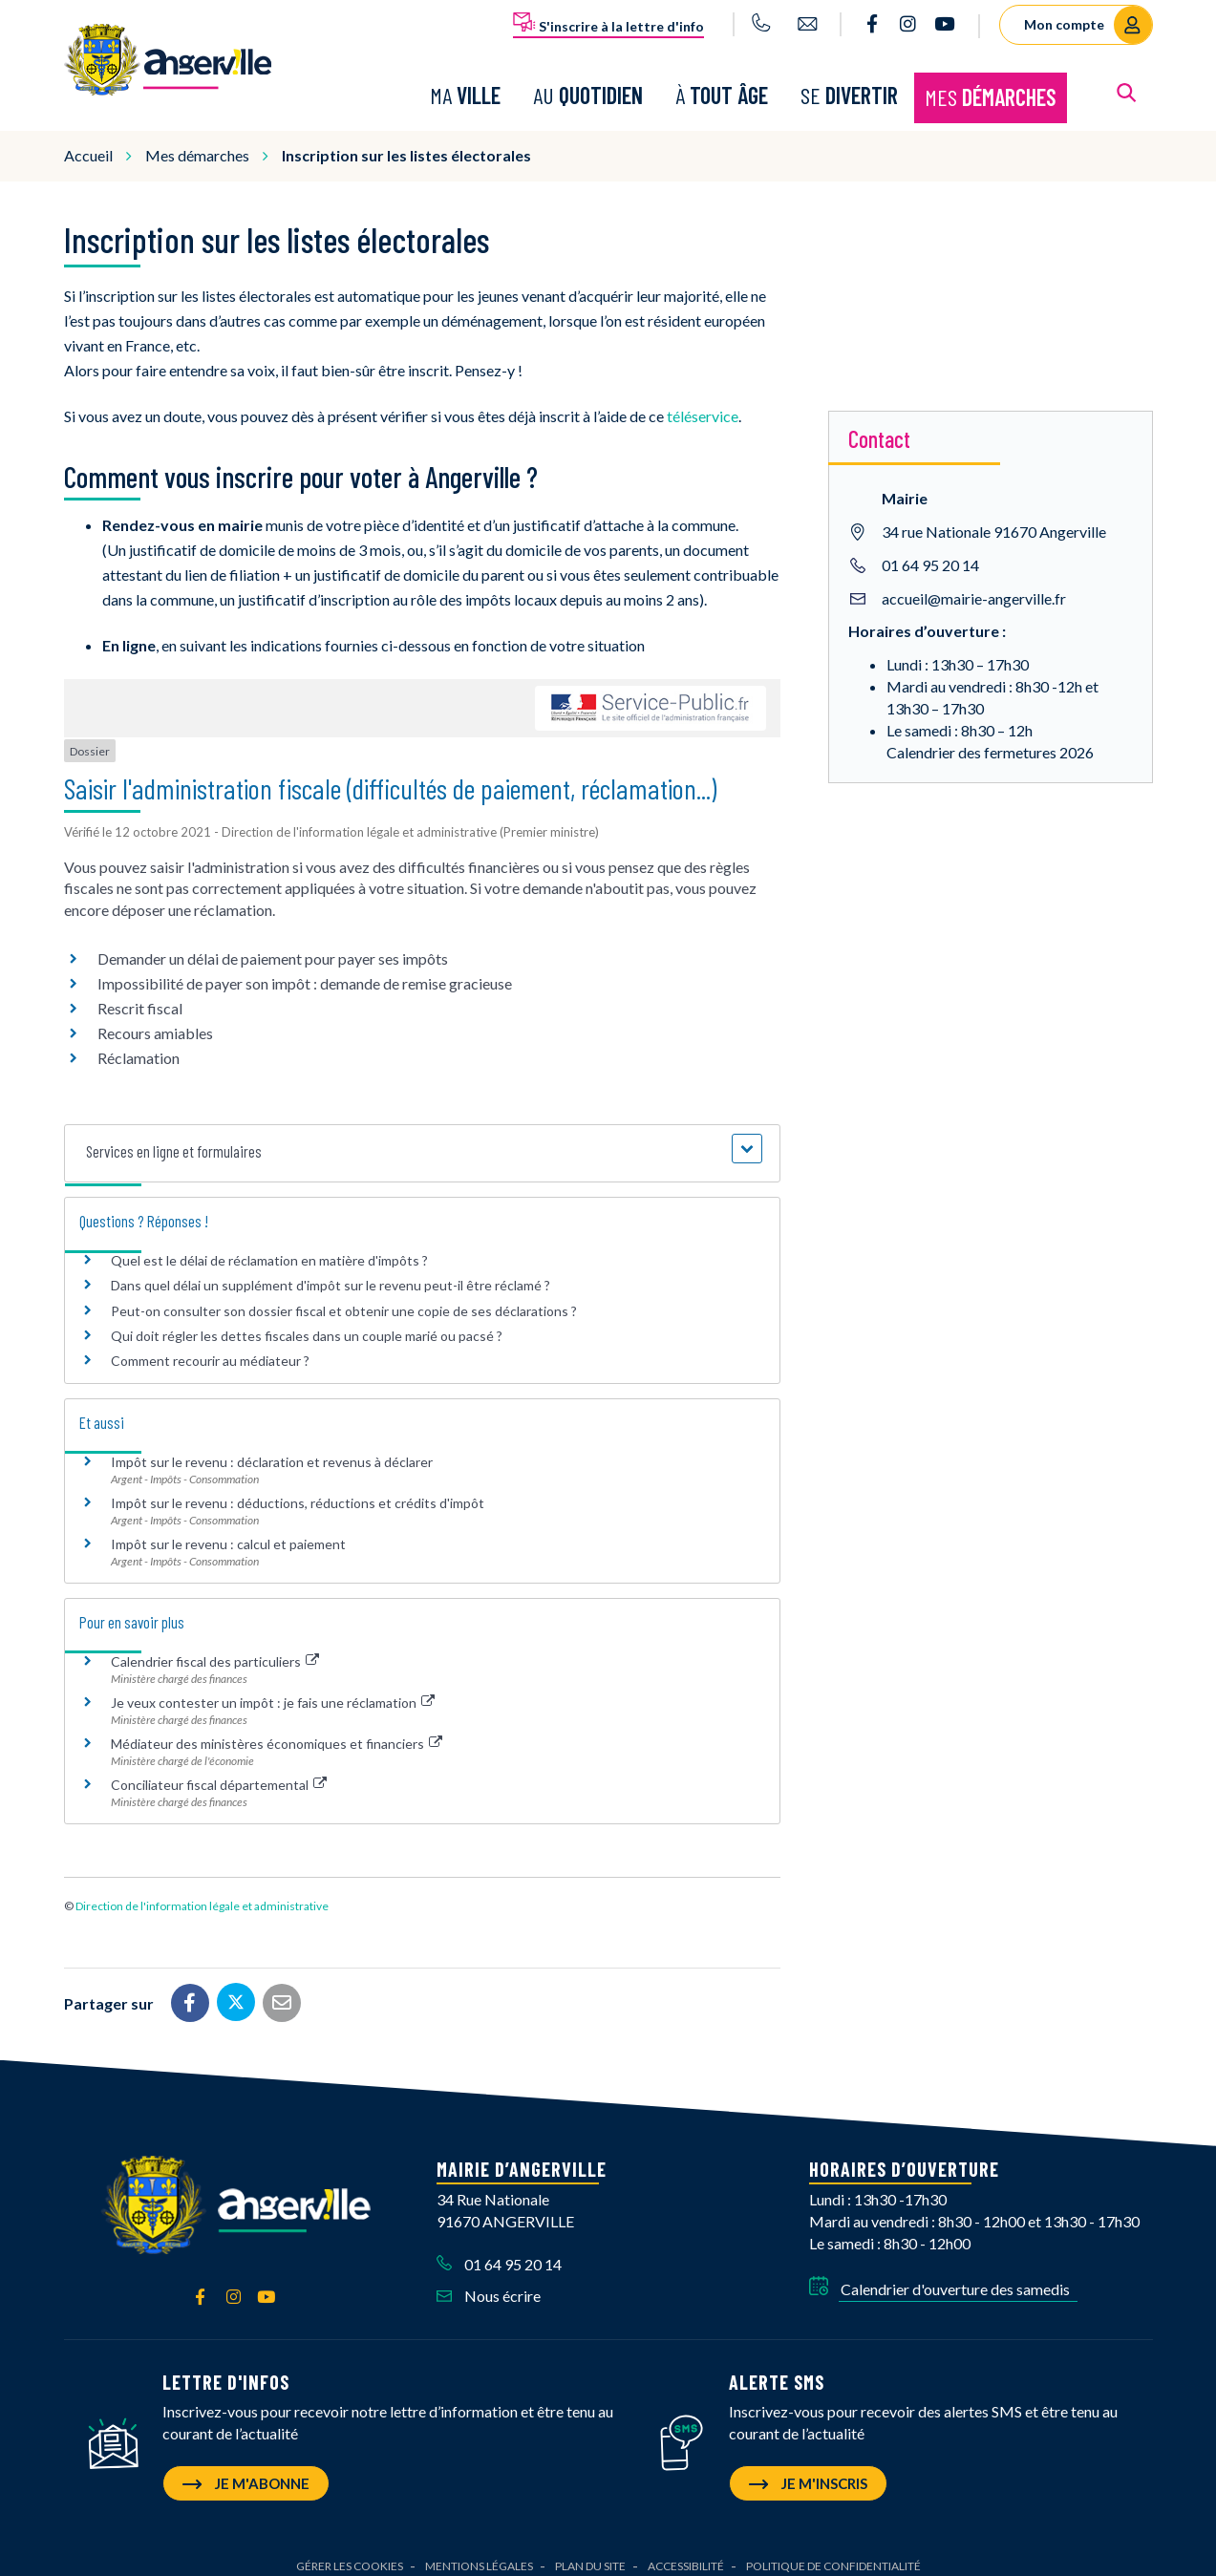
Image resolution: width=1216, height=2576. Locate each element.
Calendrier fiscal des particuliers (215, 1648)
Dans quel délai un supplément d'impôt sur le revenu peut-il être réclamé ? (330, 1272)
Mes (990, 90)
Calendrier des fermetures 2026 (990, 738)
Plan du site (590, 2552)
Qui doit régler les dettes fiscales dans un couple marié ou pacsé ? (306, 1321)
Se (849, 88)
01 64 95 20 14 (930, 551)
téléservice (702, 402)
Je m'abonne (245, 2470)
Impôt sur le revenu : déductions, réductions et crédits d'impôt (297, 1489)
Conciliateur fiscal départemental (219, 1771)
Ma (465, 88)
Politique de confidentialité (833, 2552)
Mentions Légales (479, 2552)
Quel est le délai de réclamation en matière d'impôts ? (269, 1247)
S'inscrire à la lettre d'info (608, 22)
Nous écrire (489, 2282)
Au (588, 88)
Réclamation (138, 1044)
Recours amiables (155, 1020)
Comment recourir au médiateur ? (210, 1347)
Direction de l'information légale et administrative (202, 1892)
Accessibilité (686, 2552)
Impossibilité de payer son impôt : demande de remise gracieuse (304, 970)
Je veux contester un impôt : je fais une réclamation (273, 1689)
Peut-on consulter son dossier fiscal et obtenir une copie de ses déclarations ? (344, 1296)
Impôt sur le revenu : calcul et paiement (228, 1530)
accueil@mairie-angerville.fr (974, 584)
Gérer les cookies (349, 2552)
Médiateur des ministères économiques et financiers (277, 1730)
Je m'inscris (808, 2470)
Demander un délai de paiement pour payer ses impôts (274, 945)
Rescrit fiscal (139, 995)
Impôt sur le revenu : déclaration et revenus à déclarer (272, 1448)
